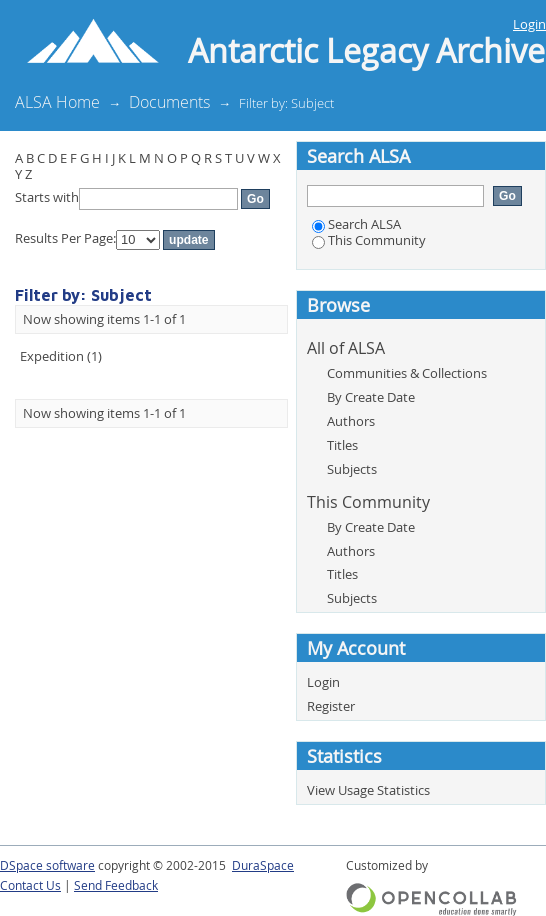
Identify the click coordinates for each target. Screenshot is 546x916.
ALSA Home (57, 102)
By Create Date (371, 397)
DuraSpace (263, 865)
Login (529, 24)
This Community (369, 240)
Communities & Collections (407, 373)
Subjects (352, 469)
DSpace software (47, 865)
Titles (342, 445)
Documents (169, 102)
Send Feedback (116, 885)
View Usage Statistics (368, 790)
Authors (351, 421)
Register (331, 706)
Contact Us (30, 885)
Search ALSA (356, 224)
